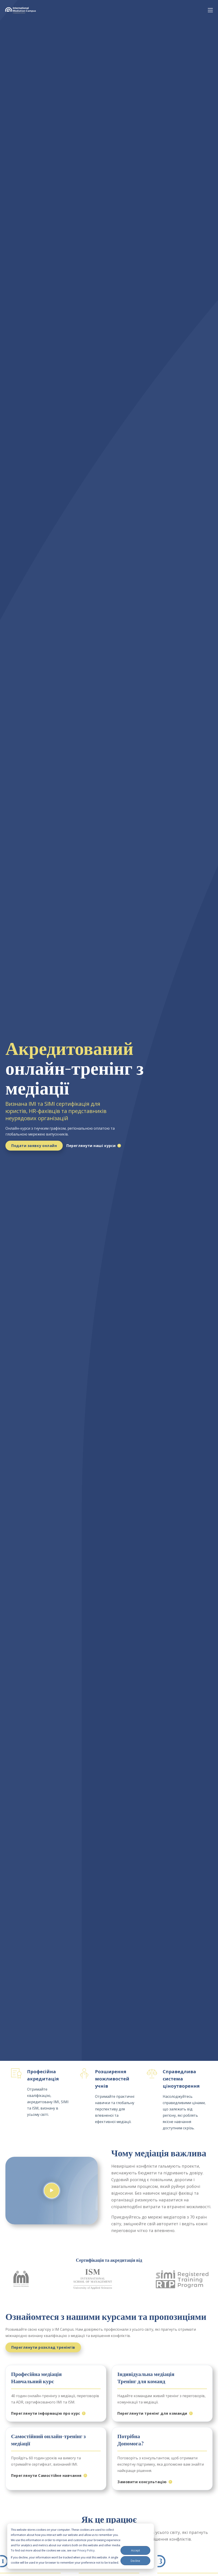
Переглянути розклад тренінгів (43, 2347)
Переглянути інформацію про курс (45, 2413)
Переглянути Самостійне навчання (46, 2475)
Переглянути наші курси (91, 1145)
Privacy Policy (86, 2550)
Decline (135, 2561)
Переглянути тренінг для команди (152, 2413)
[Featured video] (51, 2190)
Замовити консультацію (142, 2481)
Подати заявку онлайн (34, 1145)
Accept (135, 2550)
